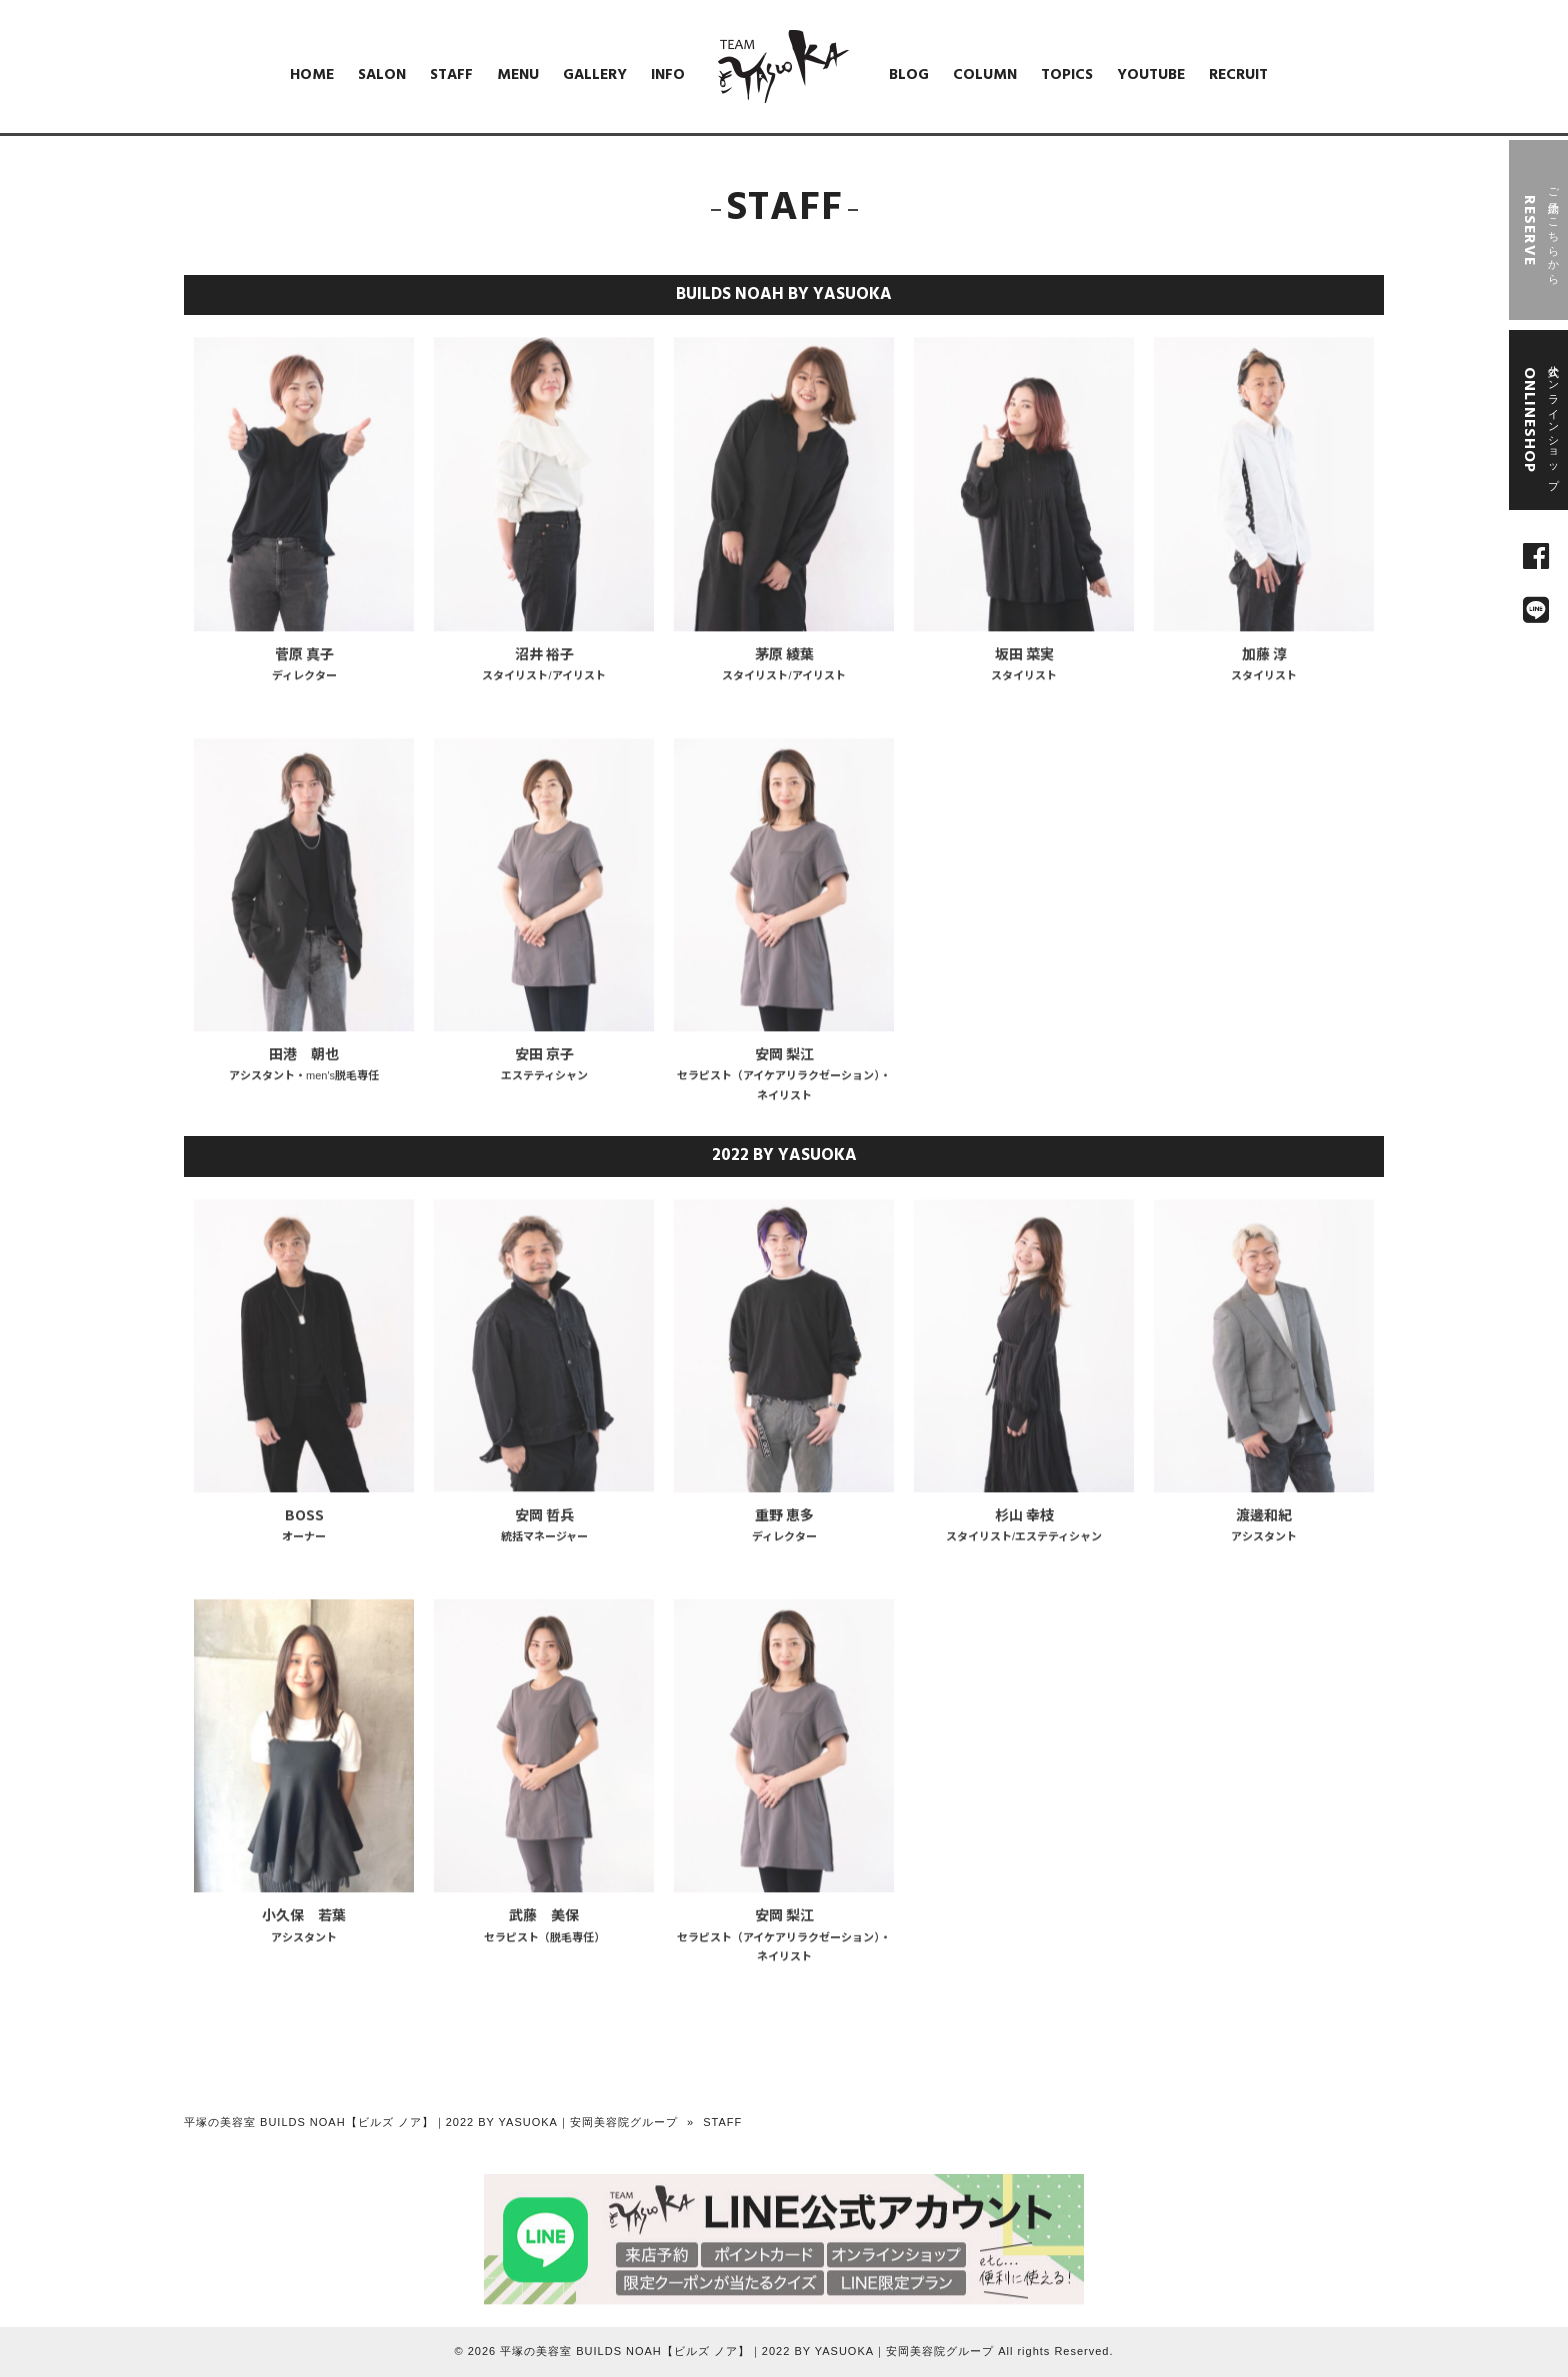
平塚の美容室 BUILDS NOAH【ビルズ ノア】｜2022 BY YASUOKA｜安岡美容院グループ (431, 2122)
